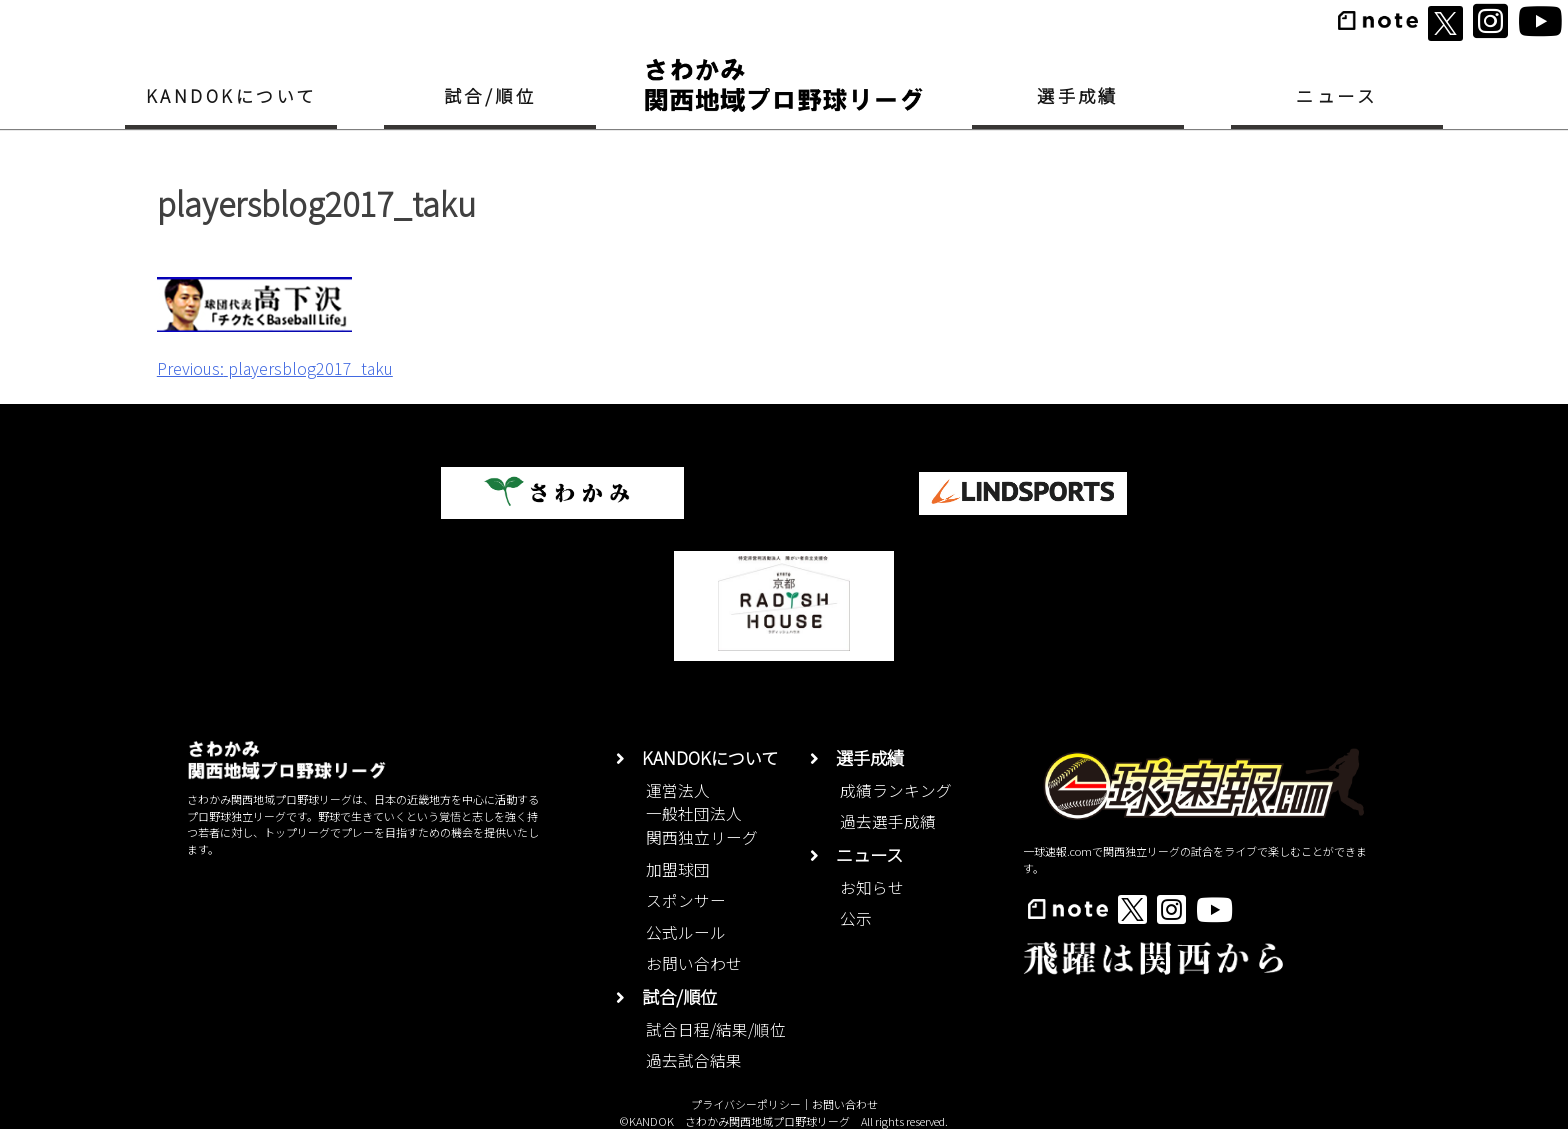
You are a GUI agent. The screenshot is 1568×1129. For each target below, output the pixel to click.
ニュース (1336, 95)
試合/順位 (490, 95)
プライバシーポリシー (746, 1104)
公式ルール (686, 932)
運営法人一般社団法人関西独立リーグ (702, 814)
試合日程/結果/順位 (716, 1029)
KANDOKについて (231, 95)
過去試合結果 (694, 1060)
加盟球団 (678, 869)
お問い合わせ (694, 963)
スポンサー (686, 900)
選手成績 (1078, 95)
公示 (856, 918)
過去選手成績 (888, 821)
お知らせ (872, 887)
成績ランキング (896, 790)
